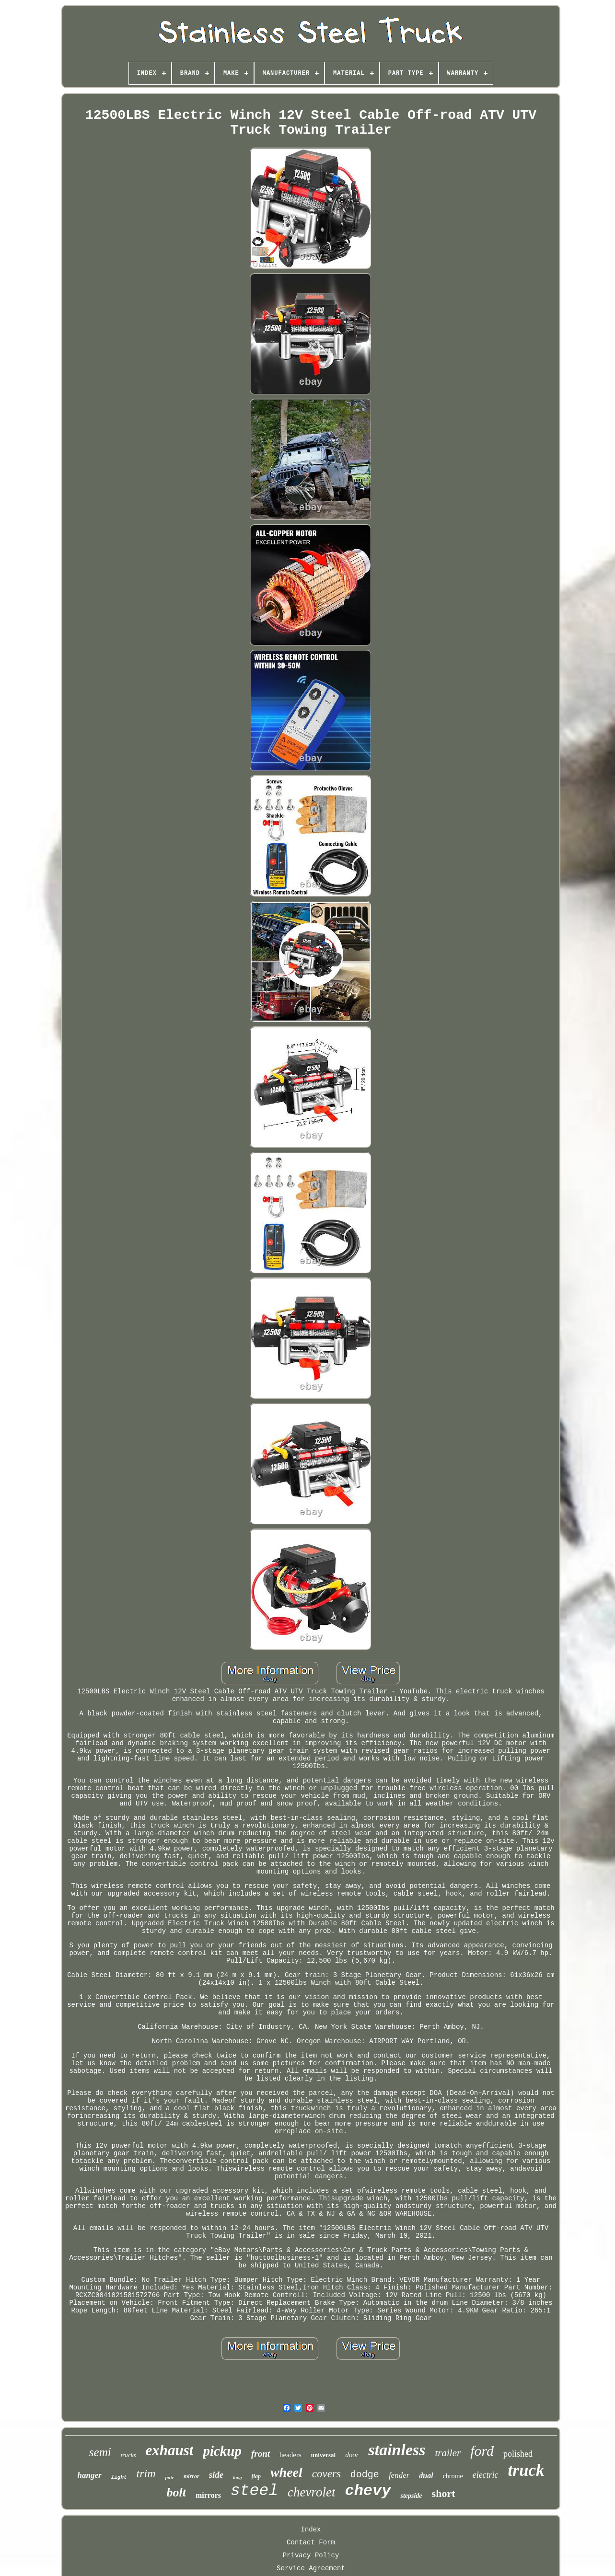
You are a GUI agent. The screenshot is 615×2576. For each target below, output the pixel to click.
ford (482, 2451)
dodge (364, 2474)
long (237, 2477)
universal (323, 2455)
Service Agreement (311, 2568)
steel (254, 2491)
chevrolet (311, 2492)
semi (100, 2452)
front (260, 2454)
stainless (396, 2450)
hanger (90, 2475)
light (119, 2477)
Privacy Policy (311, 2555)
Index (311, 2529)
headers (290, 2455)
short (443, 2493)
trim (146, 2473)
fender (399, 2475)
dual (426, 2476)
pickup (222, 2451)
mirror (191, 2476)
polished (518, 2454)
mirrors (208, 2495)
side (216, 2475)
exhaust (169, 2450)
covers (326, 2474)
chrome (453, 2476)
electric (486, 2475)
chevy (368, 2491)
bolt (176, 2492)
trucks (128, 2455)
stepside (411, 2495)
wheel (286, 2472)
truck (526, 2470)
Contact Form (311, 2542)
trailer (448, 2453)
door (352, 2455)
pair (169, 2477)
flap (256, 2476)
